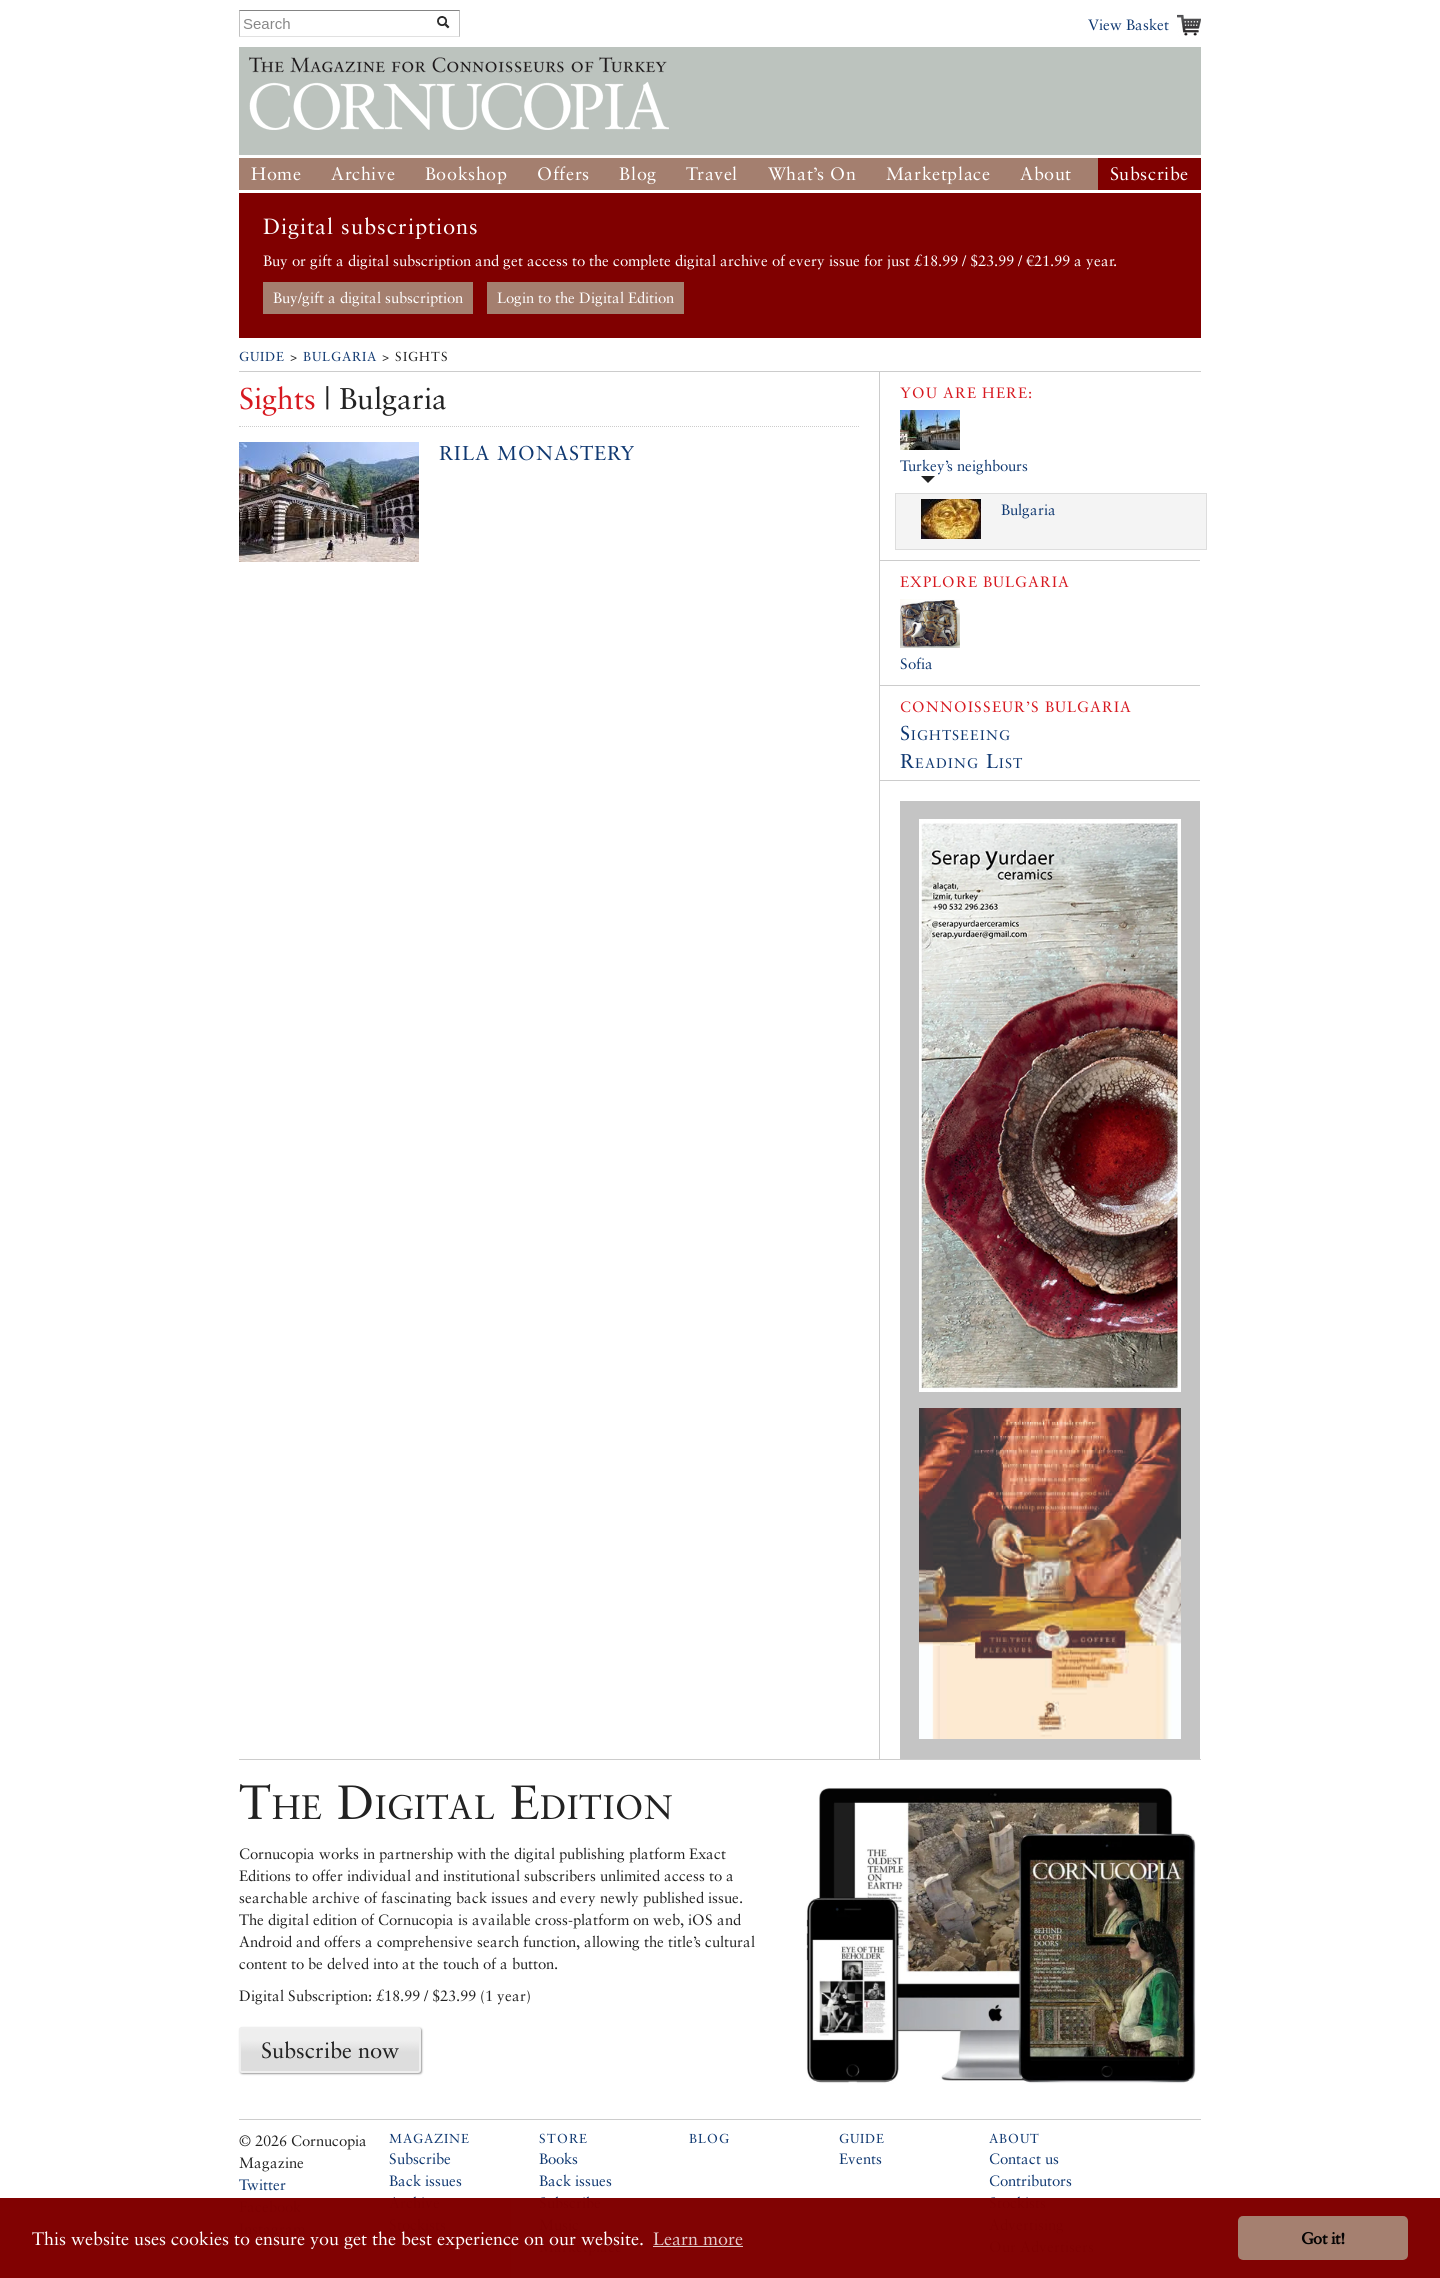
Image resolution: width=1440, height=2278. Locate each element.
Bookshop (466, 173)
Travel (712, 173)
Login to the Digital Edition (585, 297)
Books (558, 2158)
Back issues (425, 2180)
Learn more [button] (698, 2238)
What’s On (812, 173)
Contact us (1024, 2158)
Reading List (961, 761)
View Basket (1128, 24)
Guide (262, 356)
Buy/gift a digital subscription (368, 297)
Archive (363, 173)
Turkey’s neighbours (964, 465)
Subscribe (1149, 173)
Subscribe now (330, 2050)
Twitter (262, 2184)
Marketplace (938, 173)
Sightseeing (955, 733)
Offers (563, 173)
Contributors (1030, 2180)
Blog (637, 173)
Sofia (916, 663)
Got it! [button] (1323, 2238)
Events (860, 2158)
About (1046, 173)
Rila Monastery (537, 453)
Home (276, 173)
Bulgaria (340, 356)
